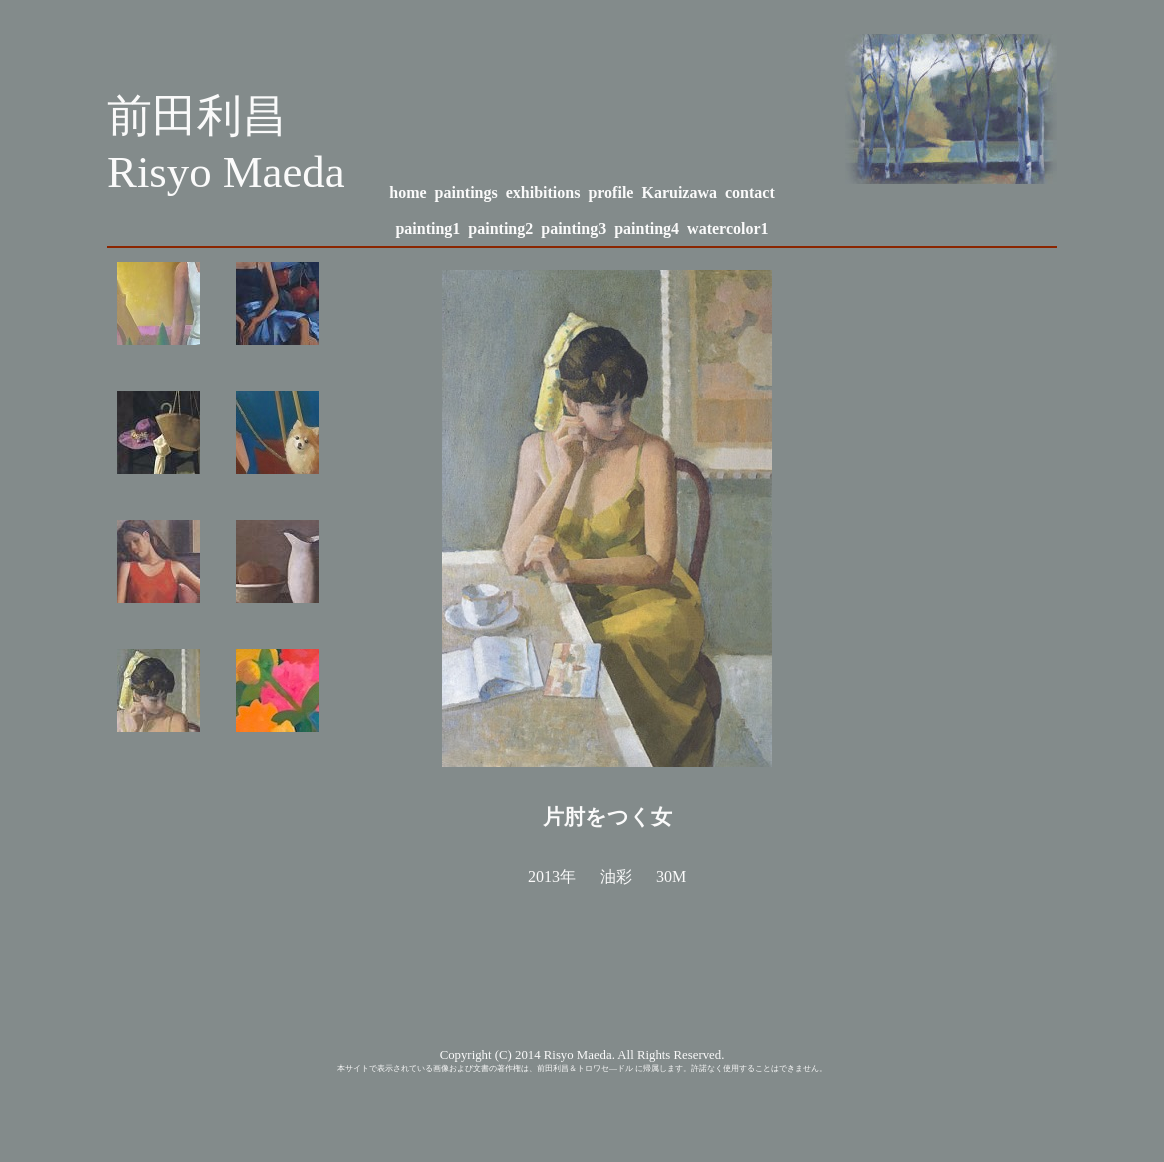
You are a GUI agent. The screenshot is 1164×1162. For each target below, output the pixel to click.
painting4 (646, 228)
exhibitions (543, 192)
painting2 (500, 228)
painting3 (573, 228)
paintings (466, 192)
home (407, 192)
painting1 (427, 228)
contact (750, 192)
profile (610, 192)
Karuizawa (679, 192)
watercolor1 (727, 228)
